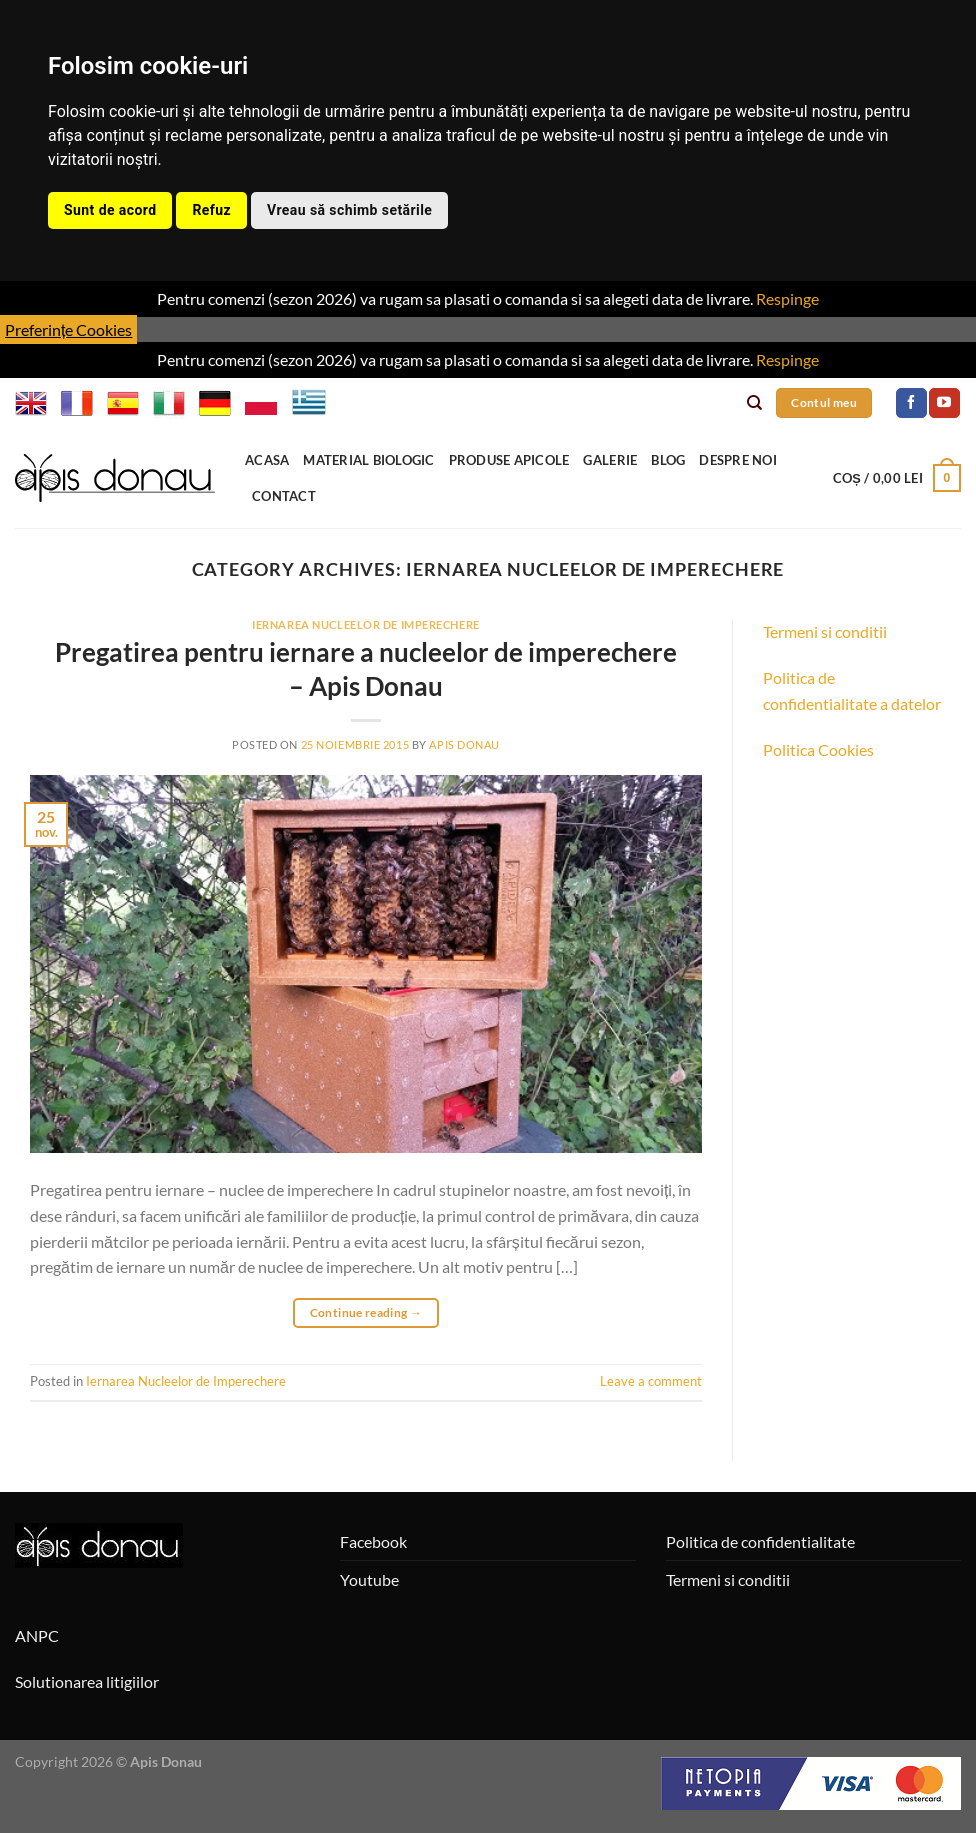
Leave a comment (651, 1381)
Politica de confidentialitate (760, 1541)
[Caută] (754, 403)
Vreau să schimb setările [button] (349, 210)
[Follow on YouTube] (944, 403)
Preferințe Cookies (68, 329)
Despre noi (738, 460)
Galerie (610, 460)
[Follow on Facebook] (911, 403)
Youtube (369, 1579)
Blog (668, 460)
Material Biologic (368, 460)
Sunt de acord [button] (110, 210)
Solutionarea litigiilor (87, 1681)
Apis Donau (464, 744)
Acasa (267, 460)
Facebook (373, 1541)
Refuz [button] (211, 210)
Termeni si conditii (825, 631)
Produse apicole (509, 460)
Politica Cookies (818, 749)
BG (350, 403)
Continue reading (366, 1312)
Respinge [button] (787, 298)
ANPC (37, 1635)
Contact (284, 496)
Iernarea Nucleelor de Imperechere (365, 624)
